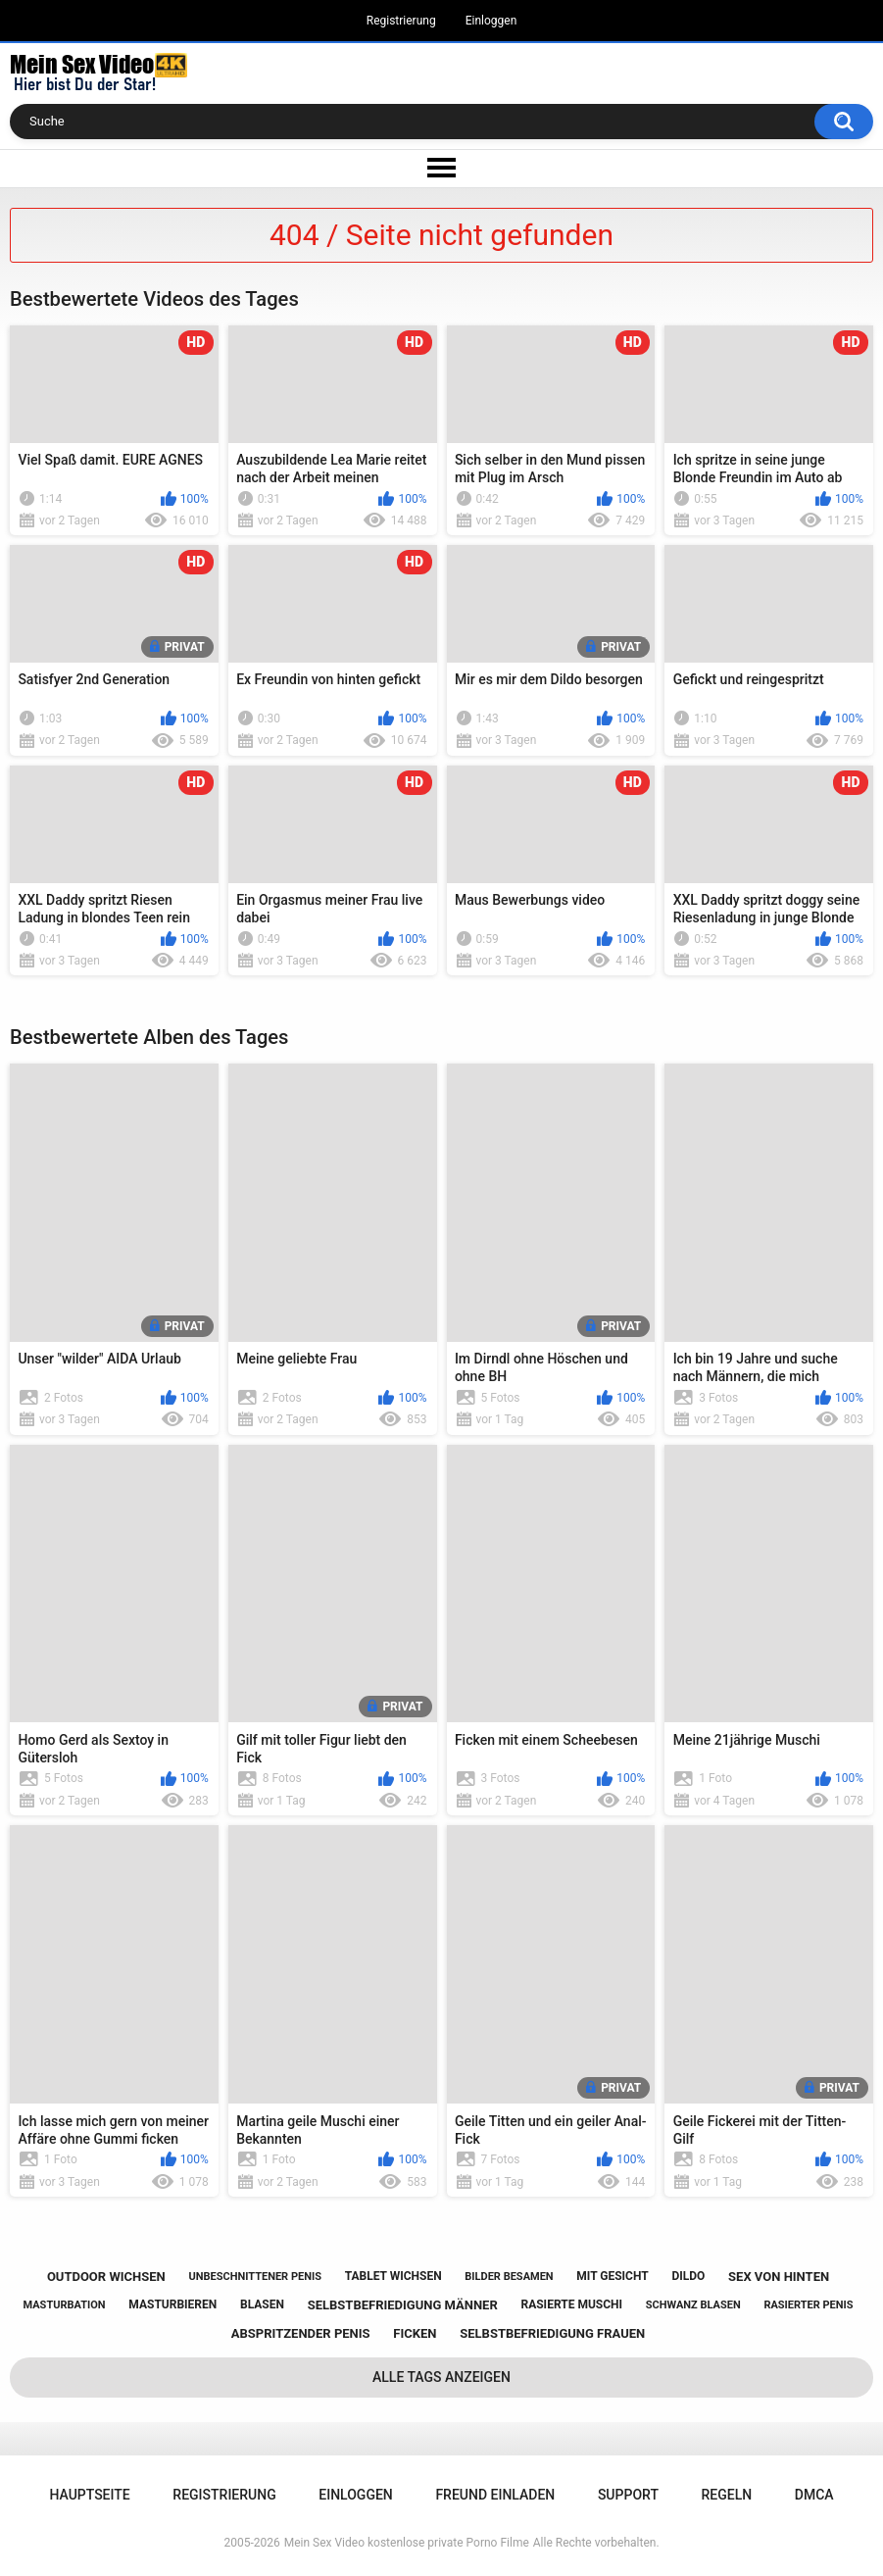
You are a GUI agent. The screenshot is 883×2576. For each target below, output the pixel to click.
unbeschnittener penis (254, 2276)
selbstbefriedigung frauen (552, 2333)
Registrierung (401, 20)
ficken (414, 2333)
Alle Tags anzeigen (441, 2377)
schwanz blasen (693, 2305)
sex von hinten (778, 2276)
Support (628, 2494)
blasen (262, 2304)
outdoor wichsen (106, 2276)
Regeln (727, 2494)
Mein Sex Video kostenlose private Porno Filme (406, 2543)
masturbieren (172, 2304)
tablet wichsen (393, 2276)
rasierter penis (808, 2305)
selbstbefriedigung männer (403, 2305)
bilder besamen (509, 2276)
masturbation (64, 2305)
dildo (688, 2276)
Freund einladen (495, 2494)
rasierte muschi (571, 2304)
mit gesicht (612, 2276)
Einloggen (491, 20)
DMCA (814, 2494)
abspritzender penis (300, 2333)
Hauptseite (89, 2494)
